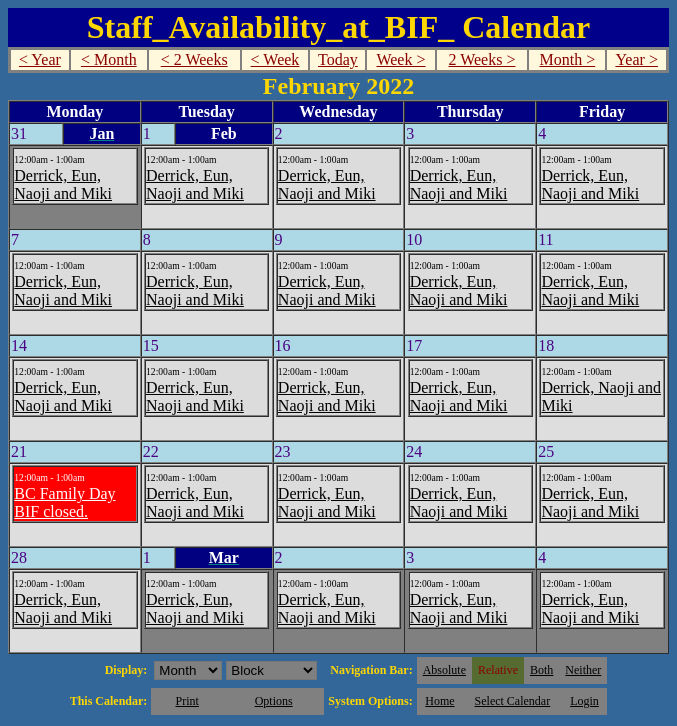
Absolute (444, 670)
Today (338, 59)
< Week (275, 59)
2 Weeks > (481, 59)
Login (584, 701)
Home (439, 701)
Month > (568, 59)
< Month (109, 59)
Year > (636, 59)
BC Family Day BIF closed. (64, 502)
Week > (400, 59)
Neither (583, 670)
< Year (40, 59)
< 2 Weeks (194, 59)
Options (274, 701)
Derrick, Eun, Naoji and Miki (63, 184)
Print (186, 701)
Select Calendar (513, 701)
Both (541, 670)
